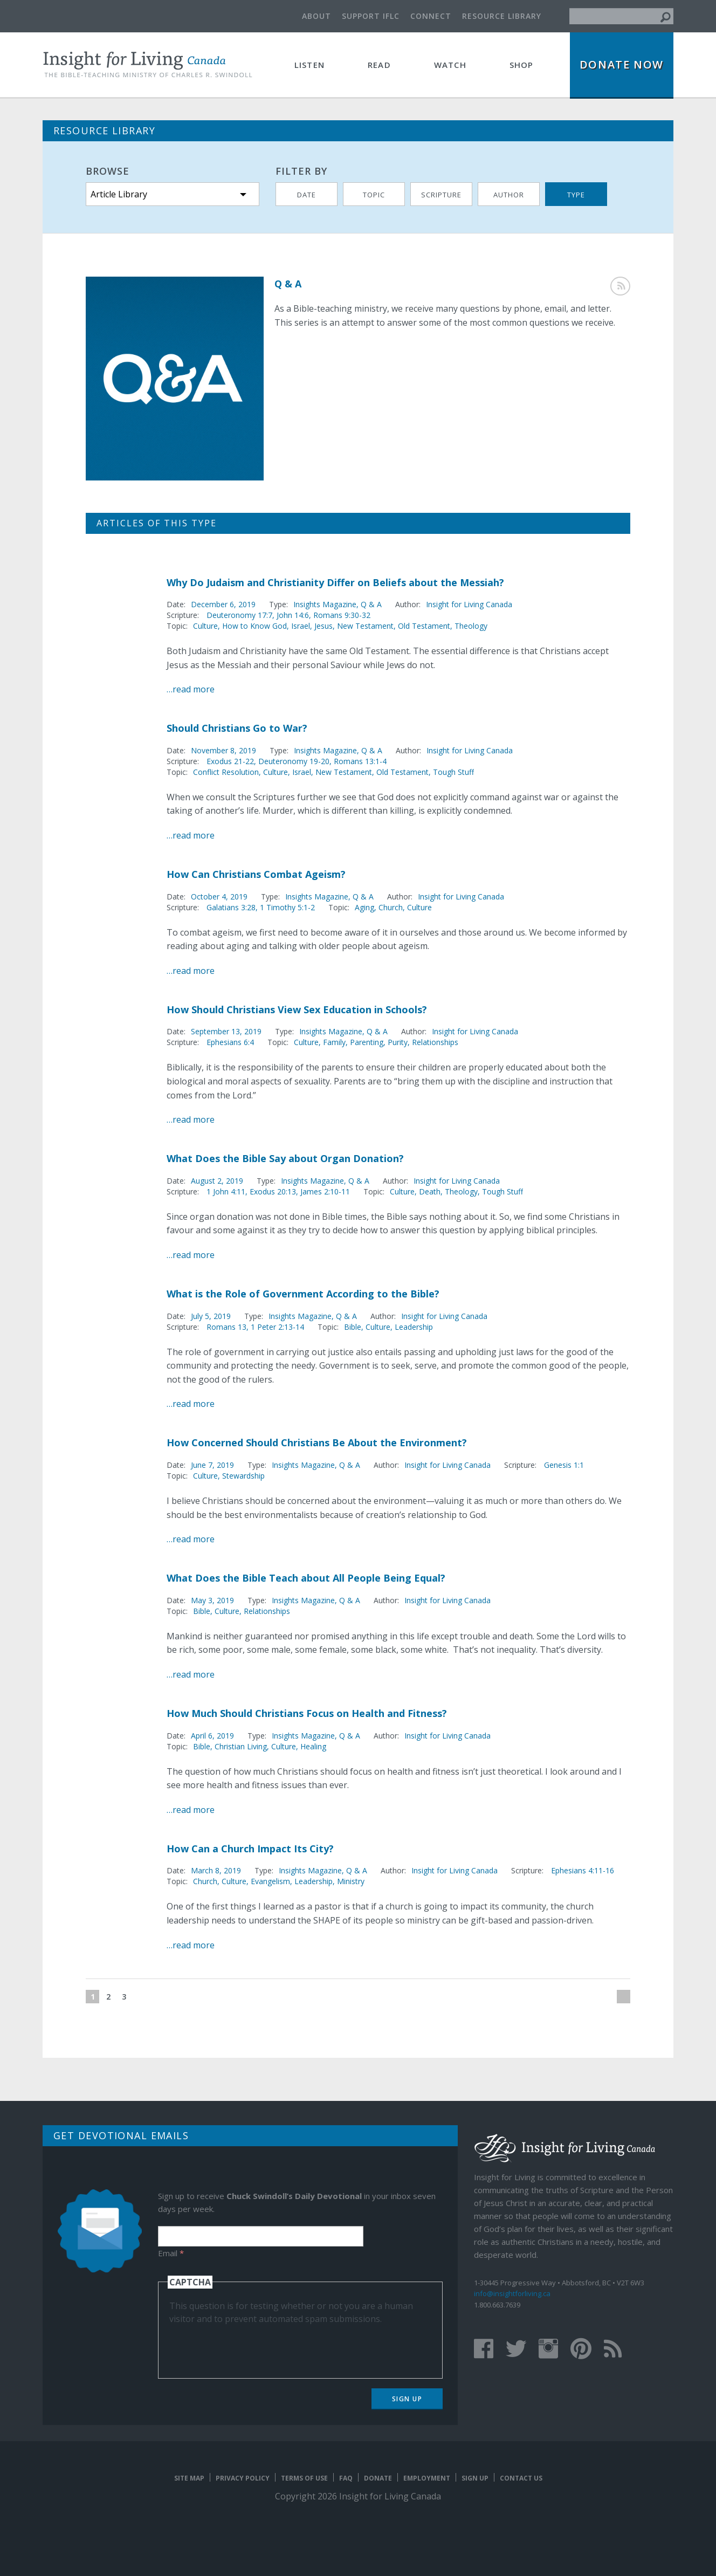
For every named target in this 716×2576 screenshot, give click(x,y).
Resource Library (501, 16)
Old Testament (424, 626)
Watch (450, 64)
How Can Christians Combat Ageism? (256, 874)
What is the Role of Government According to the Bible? (303, 1293)
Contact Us (521, 2478)
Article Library (119, 194)
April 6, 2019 (212, 1735)
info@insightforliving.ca (512, 2293)
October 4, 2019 (219, 896)
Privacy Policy (243, 2478)
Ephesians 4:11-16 (582, 1870)
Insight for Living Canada (469, 604)
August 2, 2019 (217, 1181)
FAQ (346, 2478)
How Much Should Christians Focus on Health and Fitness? (307, 1713)
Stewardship (243, 1476)
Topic (374, 195)
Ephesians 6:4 (230, 1042)
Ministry (350, 1881)
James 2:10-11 (325, 1191)
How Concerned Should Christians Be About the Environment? (317, 1442)
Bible (352, 1327)
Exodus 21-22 (230, 761)
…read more (191, 689)
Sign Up (407, 2398)
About (316, 16)
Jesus (323, 626)
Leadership (414, 1327)
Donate (378, 2478)
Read (379, 64)
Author (508, 195)
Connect (430, 16)
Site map (189, 2478)
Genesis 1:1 (564, 1465)
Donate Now (622, 64)
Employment (426, 2478)
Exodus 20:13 (273, 1191)
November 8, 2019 (223, 750)
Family (334, 1042)
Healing (313, 1746)
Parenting (366, 1042)
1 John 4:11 (225, 1191)
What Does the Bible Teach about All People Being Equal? (306, 1577)
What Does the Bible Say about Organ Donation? (285, 1158)
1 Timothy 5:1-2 (287, 907)
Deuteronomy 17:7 (239, 615)
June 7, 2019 (212, 1465)
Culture (205, 626)
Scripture (441, 195)
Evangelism (270, 1881)
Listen (309, 64)
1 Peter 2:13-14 (277, 1327)
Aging (364, 907)
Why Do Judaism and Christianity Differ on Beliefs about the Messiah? (335, 582)
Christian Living (241, 1746)
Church (390, 907)
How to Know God (254, 626)
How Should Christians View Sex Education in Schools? (297, 1009)
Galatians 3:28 (231, 907)
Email (171, 2253)
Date (306, 195)
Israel (300, 626)
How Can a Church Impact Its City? (250, 1848)
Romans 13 (226, 1327)
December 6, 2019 (223, 604)
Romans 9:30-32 (341, 615)
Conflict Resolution (226, 772)
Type (576, 195)
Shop (522, 64)
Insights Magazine (324, 604)
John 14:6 (293, 615)
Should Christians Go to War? (237, 728)
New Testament (365, 626)
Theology (471, 626)
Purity (398, 1042)
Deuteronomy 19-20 (293, 761)
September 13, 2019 (226, 1031)
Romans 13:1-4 (360, 761)
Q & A (371, 604)
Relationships (435, 1042)
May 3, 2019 (212, 1600)
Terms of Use (304, 2478)
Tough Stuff (453, 772)
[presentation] (251, 2346)
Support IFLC (371, 16)
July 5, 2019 (211, 1316)
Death (429, 1191)
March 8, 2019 (216, 1870)
